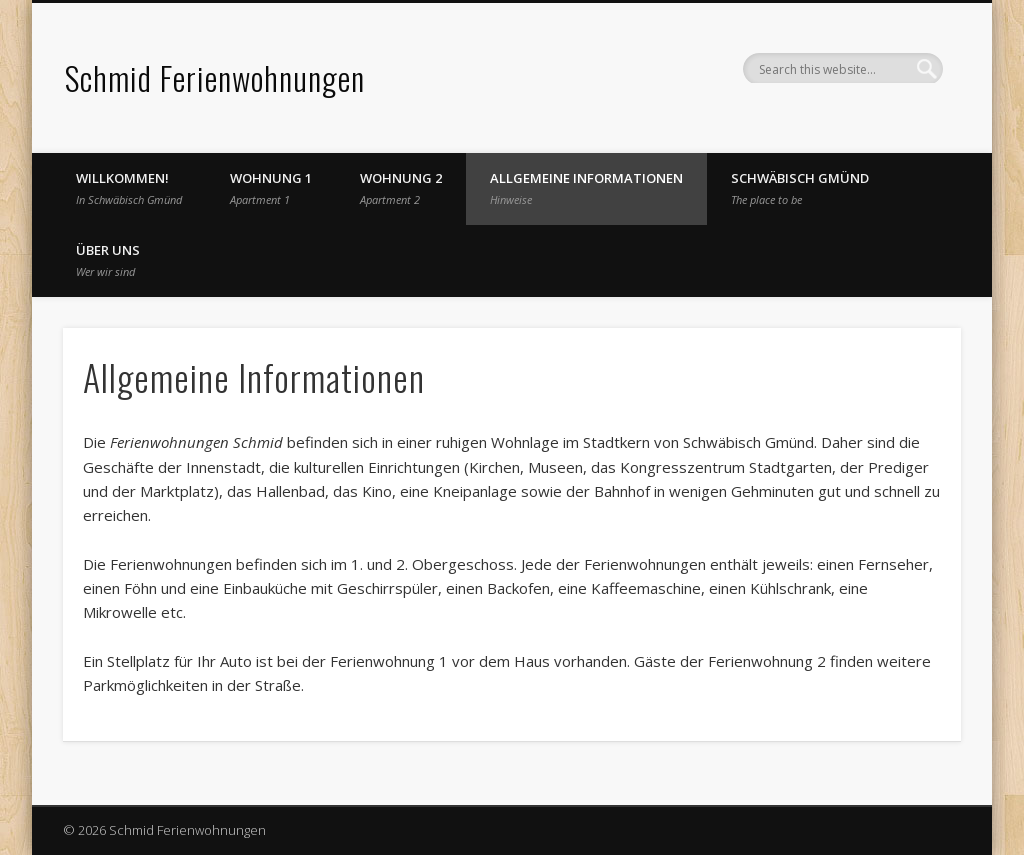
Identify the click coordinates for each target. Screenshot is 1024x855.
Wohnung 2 (401, 188)
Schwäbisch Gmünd (800, 188)
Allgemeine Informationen (586, 188)
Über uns (108, 260)
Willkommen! (129, 188)
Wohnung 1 (271, 188)
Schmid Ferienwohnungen (215, 77)
